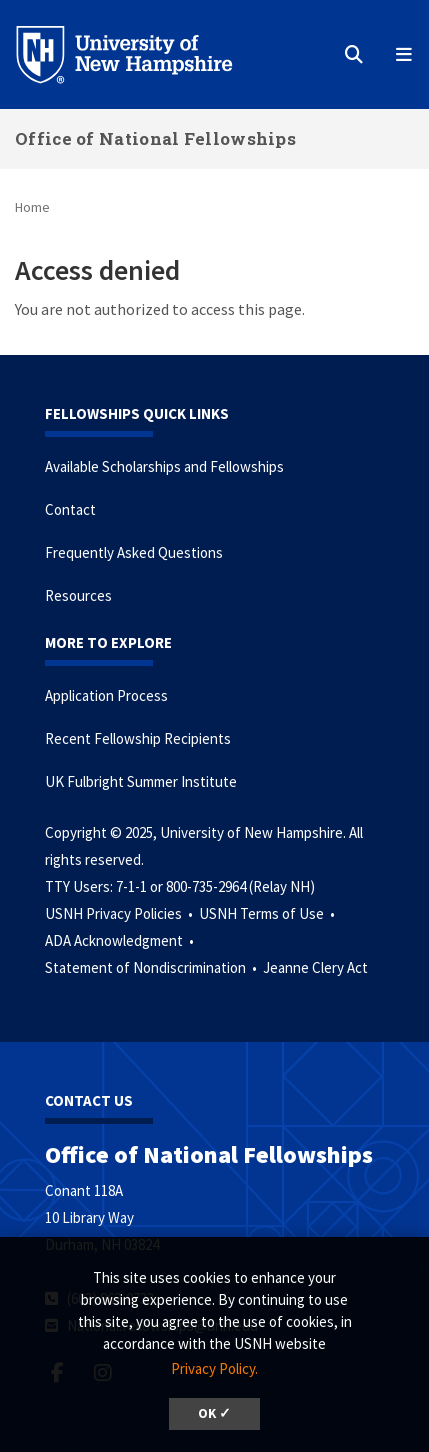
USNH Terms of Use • (268, 913)
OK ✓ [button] (214, 1413)
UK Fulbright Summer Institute (141, 781)
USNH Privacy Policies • (120, 913)
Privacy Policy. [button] (214, 1368)
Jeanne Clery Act (315, 967)
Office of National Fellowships (155, 138)
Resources (78, 595)
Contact (70, 509)
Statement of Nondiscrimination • (152, 967)
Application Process (106, 695)
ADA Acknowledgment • (121, 940)
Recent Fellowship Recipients (138, 738)
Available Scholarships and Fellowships (164, 466)
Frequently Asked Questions (134, 552)
